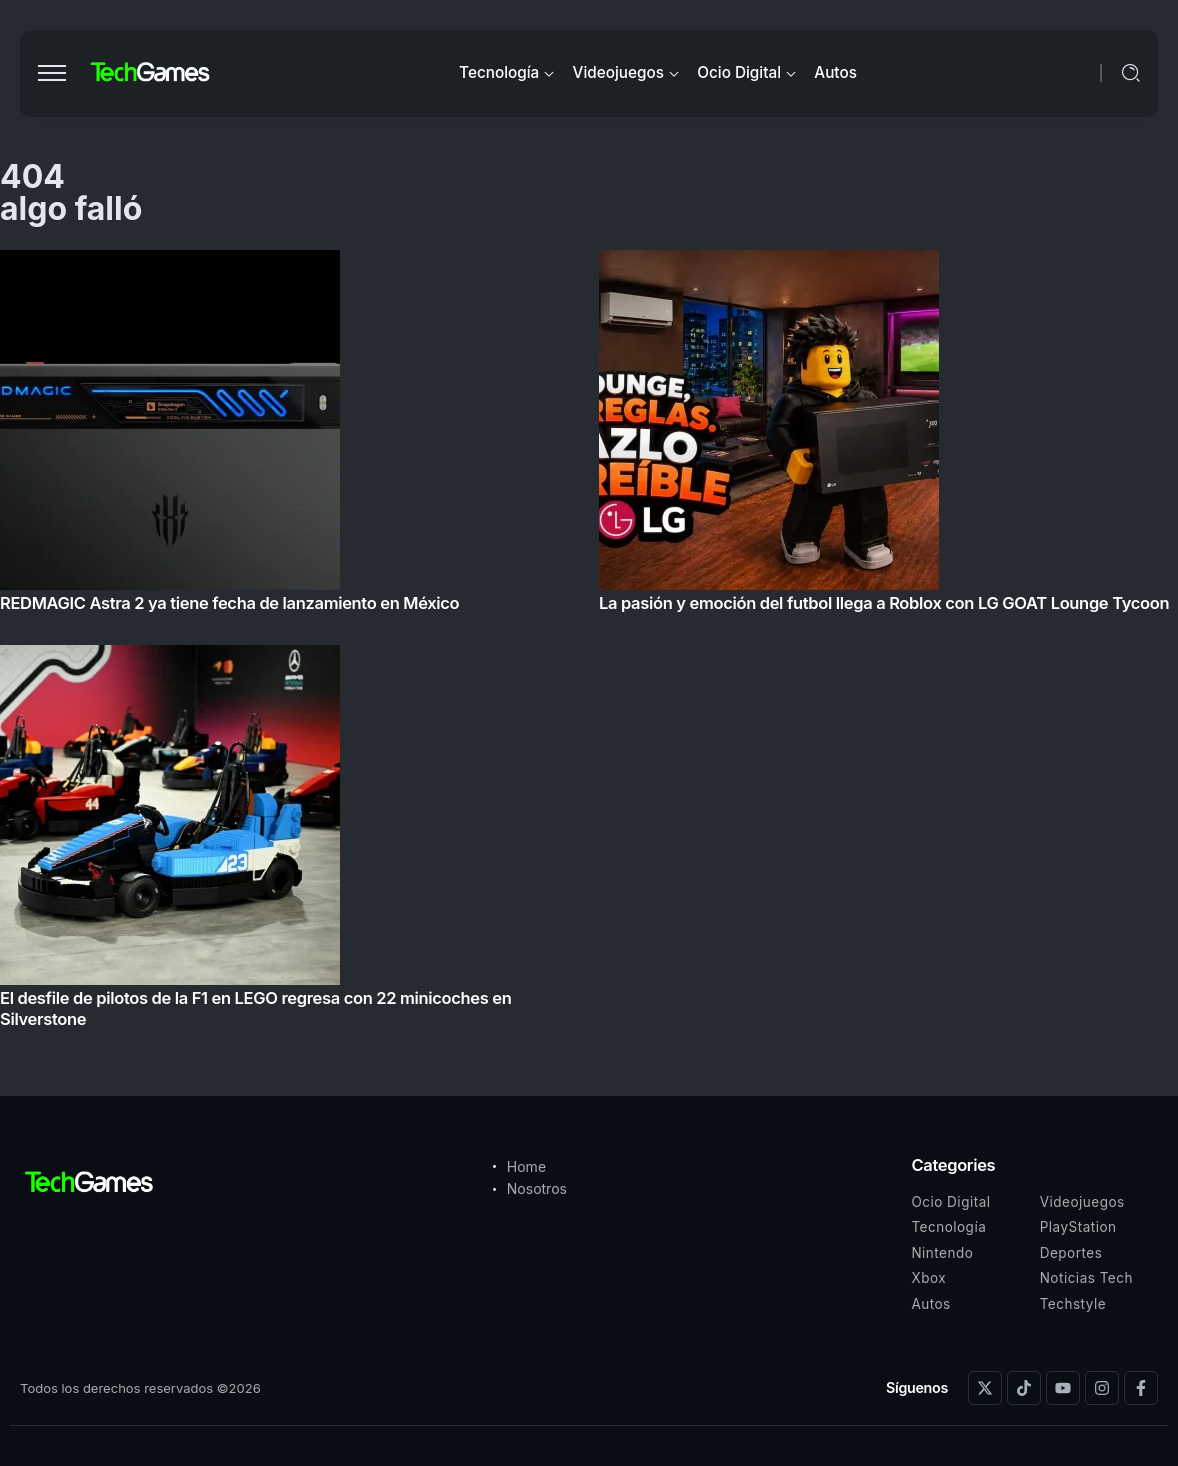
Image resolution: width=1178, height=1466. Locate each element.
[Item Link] (589, 645)
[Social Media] (985, 1388)
